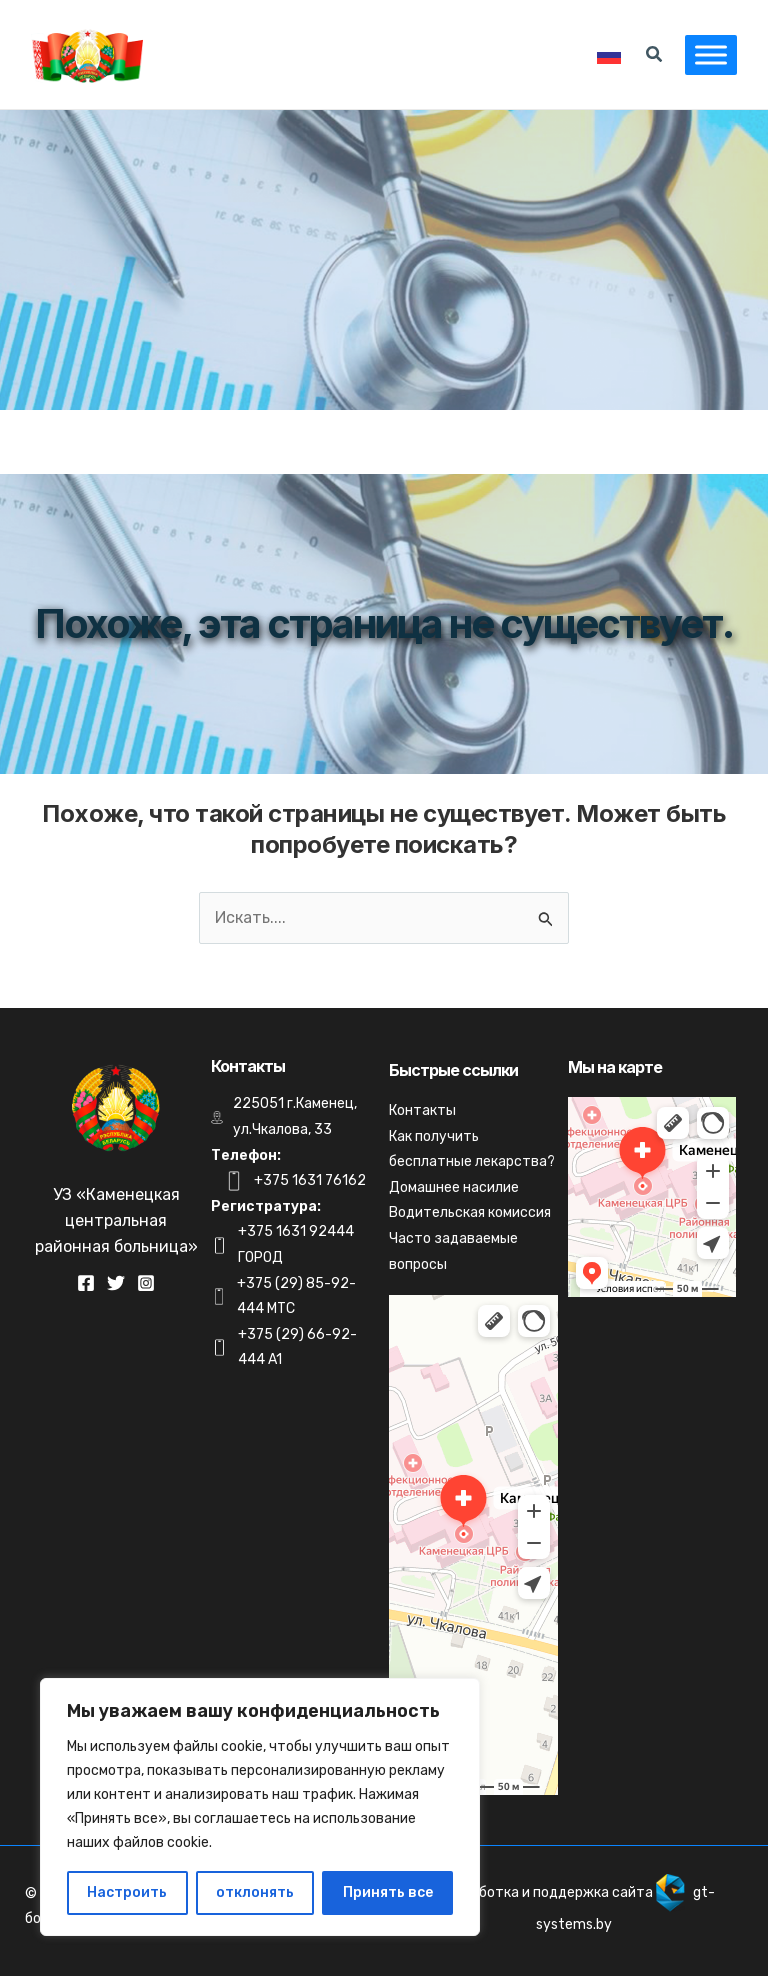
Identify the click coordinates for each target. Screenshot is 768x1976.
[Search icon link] (655, 57)
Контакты (422, 1110)
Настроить (127, 1892)
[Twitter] (116, 1283)
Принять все (388, 1892)
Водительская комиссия (470, 1212)
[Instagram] (146, 1283)
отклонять (255, 1892)
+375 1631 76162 (310, 1180)
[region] (260, 1807)
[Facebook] (86, 1283)
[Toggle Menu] (710, 54)
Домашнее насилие (454, 1187)
